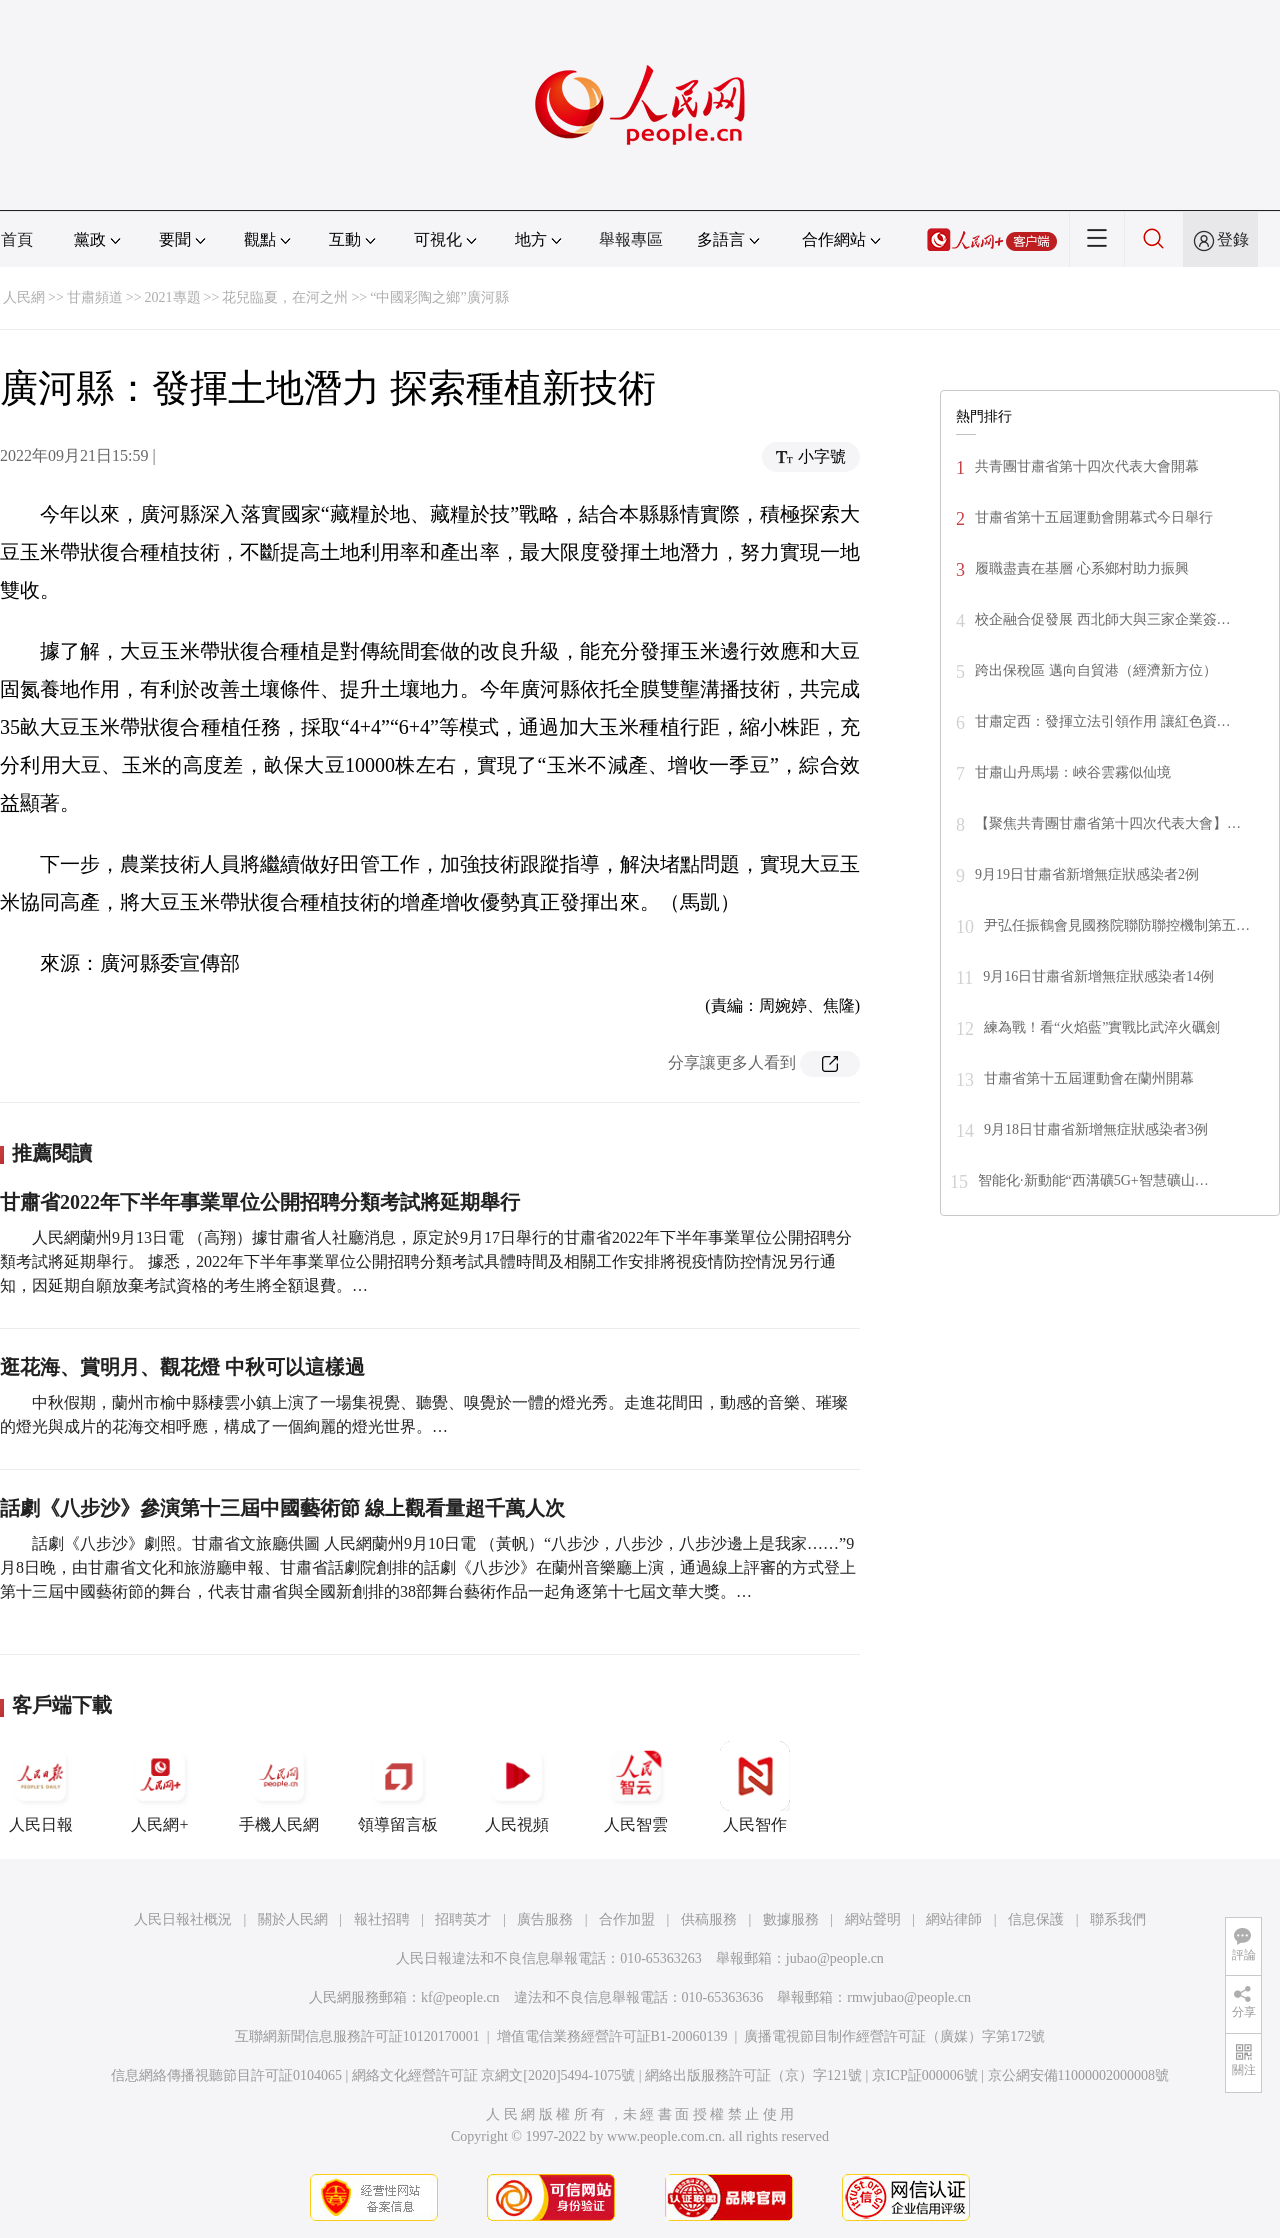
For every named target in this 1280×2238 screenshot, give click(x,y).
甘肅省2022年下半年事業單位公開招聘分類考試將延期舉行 (260, 1202)
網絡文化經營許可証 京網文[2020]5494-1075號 (494, 2075)
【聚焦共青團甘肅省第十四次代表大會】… (1108, 823)
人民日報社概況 (183, 1919)
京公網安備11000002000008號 (1078, 2075)
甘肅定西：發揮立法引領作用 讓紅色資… (1103, 721)
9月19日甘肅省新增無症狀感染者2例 (1087, 874)
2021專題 (173, 297)
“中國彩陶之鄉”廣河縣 (439, 297)
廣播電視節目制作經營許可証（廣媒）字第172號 (894, 2036)
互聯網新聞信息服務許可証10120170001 (357, 2036)
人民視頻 (517, 1787)
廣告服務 (545, 1919)
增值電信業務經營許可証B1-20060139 (612, 2036)
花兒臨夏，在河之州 (285, 297)
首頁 (17, 239)
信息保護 (1036, 1919)
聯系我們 (1118, 1919)
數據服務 (791, 1919)
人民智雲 (636, 1787)
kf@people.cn (460, 1997)
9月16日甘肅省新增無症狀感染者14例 (1098, 976)
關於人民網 (293, 1919)
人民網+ (160, 1787)
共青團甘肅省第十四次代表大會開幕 (1087, 466)
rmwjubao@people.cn (909, 1997)
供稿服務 (709, 1919)
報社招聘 (382, 1919)
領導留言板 (398, 1787)
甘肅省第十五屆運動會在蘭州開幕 (1089, 1078)
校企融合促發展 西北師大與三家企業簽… (1103, 619)
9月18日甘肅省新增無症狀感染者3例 (1096, 1129)
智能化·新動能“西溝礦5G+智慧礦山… (1093, 1180)
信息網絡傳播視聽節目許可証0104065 (226, 2075)
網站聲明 (873, 1919)
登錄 (1233, 239)
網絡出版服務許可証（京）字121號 (753, 2075)
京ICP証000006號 (925, 2075)
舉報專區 (631, 239)
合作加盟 (627, 1919)
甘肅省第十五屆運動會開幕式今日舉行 (1094, 517)
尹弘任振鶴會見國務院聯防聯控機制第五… (1117, 925)
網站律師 (954, 1919)
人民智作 (755, 1787)
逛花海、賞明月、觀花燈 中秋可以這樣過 (182, 1367)
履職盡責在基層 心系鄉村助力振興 (1082, 568)
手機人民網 (279, 1787)
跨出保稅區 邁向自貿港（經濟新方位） (1096, 670)
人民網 (24, 297)
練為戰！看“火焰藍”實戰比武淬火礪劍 (1102, 1027)
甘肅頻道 (95, 297)
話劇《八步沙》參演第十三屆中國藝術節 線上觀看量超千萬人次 (282, 1508)
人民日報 (41, 1787)
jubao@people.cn (835, 1958)
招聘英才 (463, 1919)
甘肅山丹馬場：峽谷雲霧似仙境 (1073, 772)
